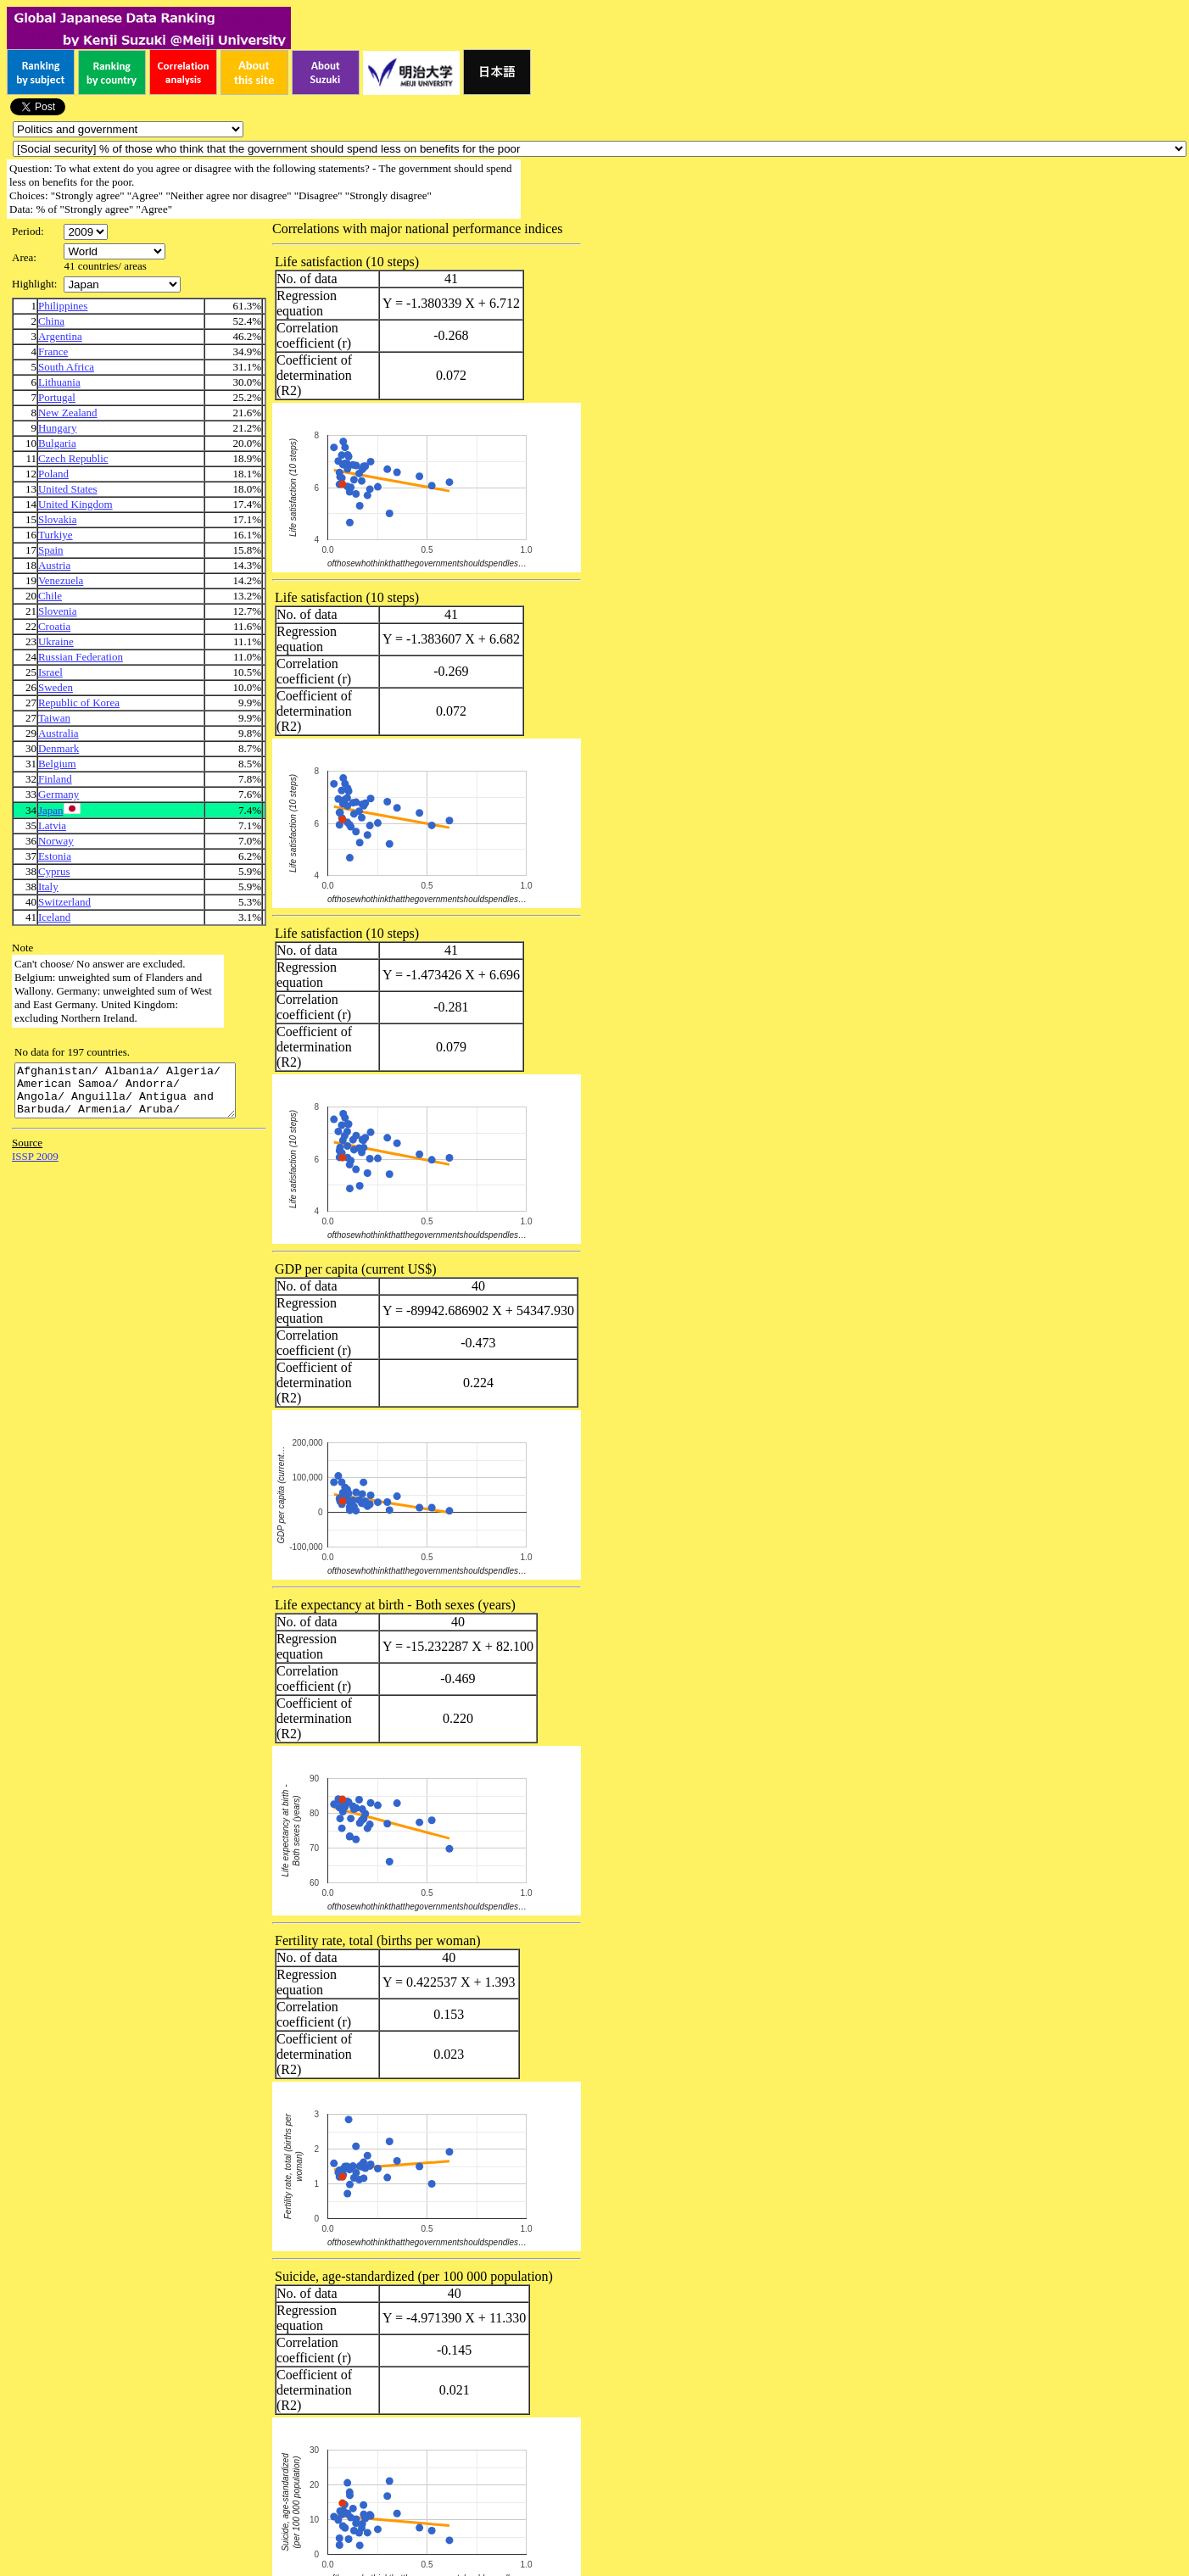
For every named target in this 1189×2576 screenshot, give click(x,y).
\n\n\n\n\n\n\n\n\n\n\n (114, 251)
